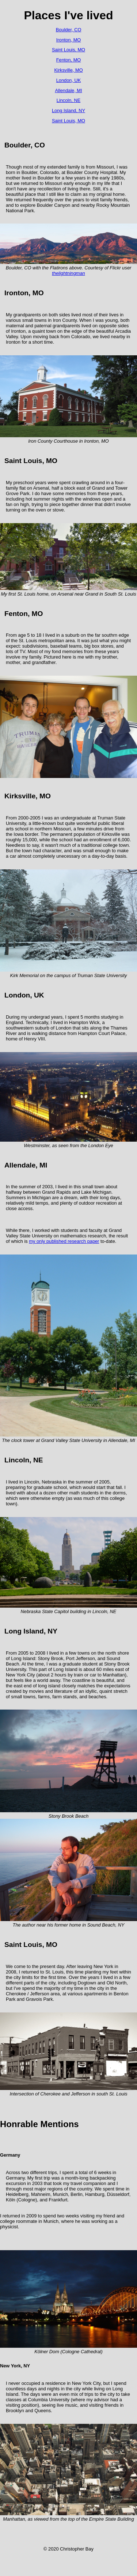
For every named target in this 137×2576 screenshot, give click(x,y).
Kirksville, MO (68, 70)
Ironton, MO (68, 40)
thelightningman (68, 273)
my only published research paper (64, 1241)
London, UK (68, 80)
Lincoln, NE (68, 100)
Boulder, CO (68, 29)
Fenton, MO (68, 60)
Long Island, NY (68, 110)
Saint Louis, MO (68, 49)
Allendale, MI (68, 90)
